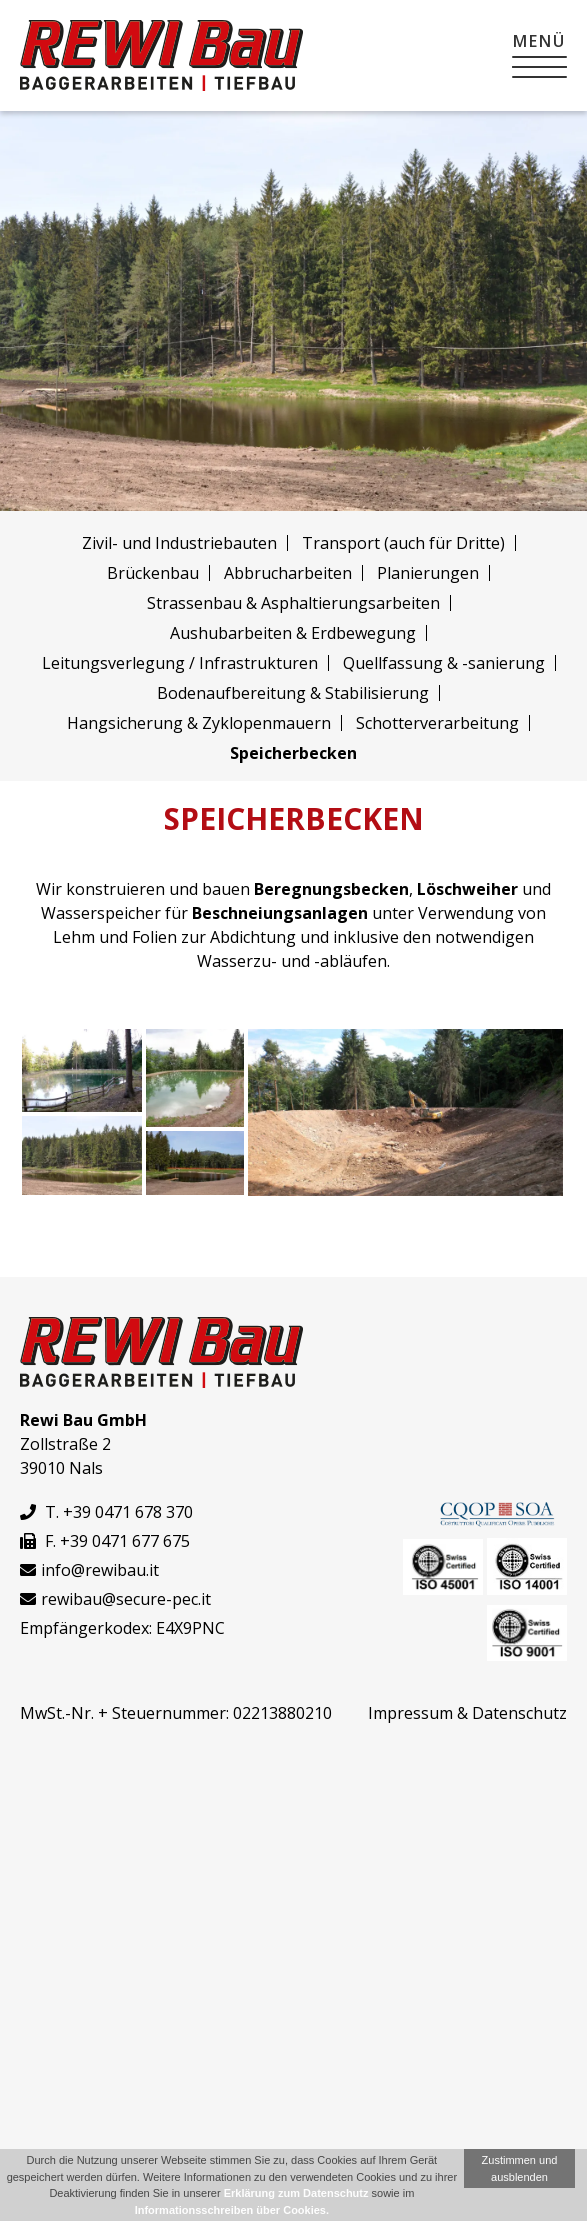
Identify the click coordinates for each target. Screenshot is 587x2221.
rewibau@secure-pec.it (126, 1599)
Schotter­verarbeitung (437, 723)
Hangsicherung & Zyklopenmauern (199, 723)
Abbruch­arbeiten (288, 573)
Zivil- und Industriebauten (179, 543)
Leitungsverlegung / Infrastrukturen (180, 663)
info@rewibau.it (100, 1570)
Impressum (410, 1713)
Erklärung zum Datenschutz (296, 2193)
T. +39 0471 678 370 (106, 1512)
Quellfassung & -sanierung (444, 663)
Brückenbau (153, 573)
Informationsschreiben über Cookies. (232, 2210)
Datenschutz (519, 1713)
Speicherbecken (293, 753)
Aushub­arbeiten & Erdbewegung (293, 633)
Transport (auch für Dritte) (403, 543)
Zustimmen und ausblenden (520, 2168)
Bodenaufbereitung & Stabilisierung (293, 693)
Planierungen (428, 573)
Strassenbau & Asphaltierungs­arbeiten (293, 603)
